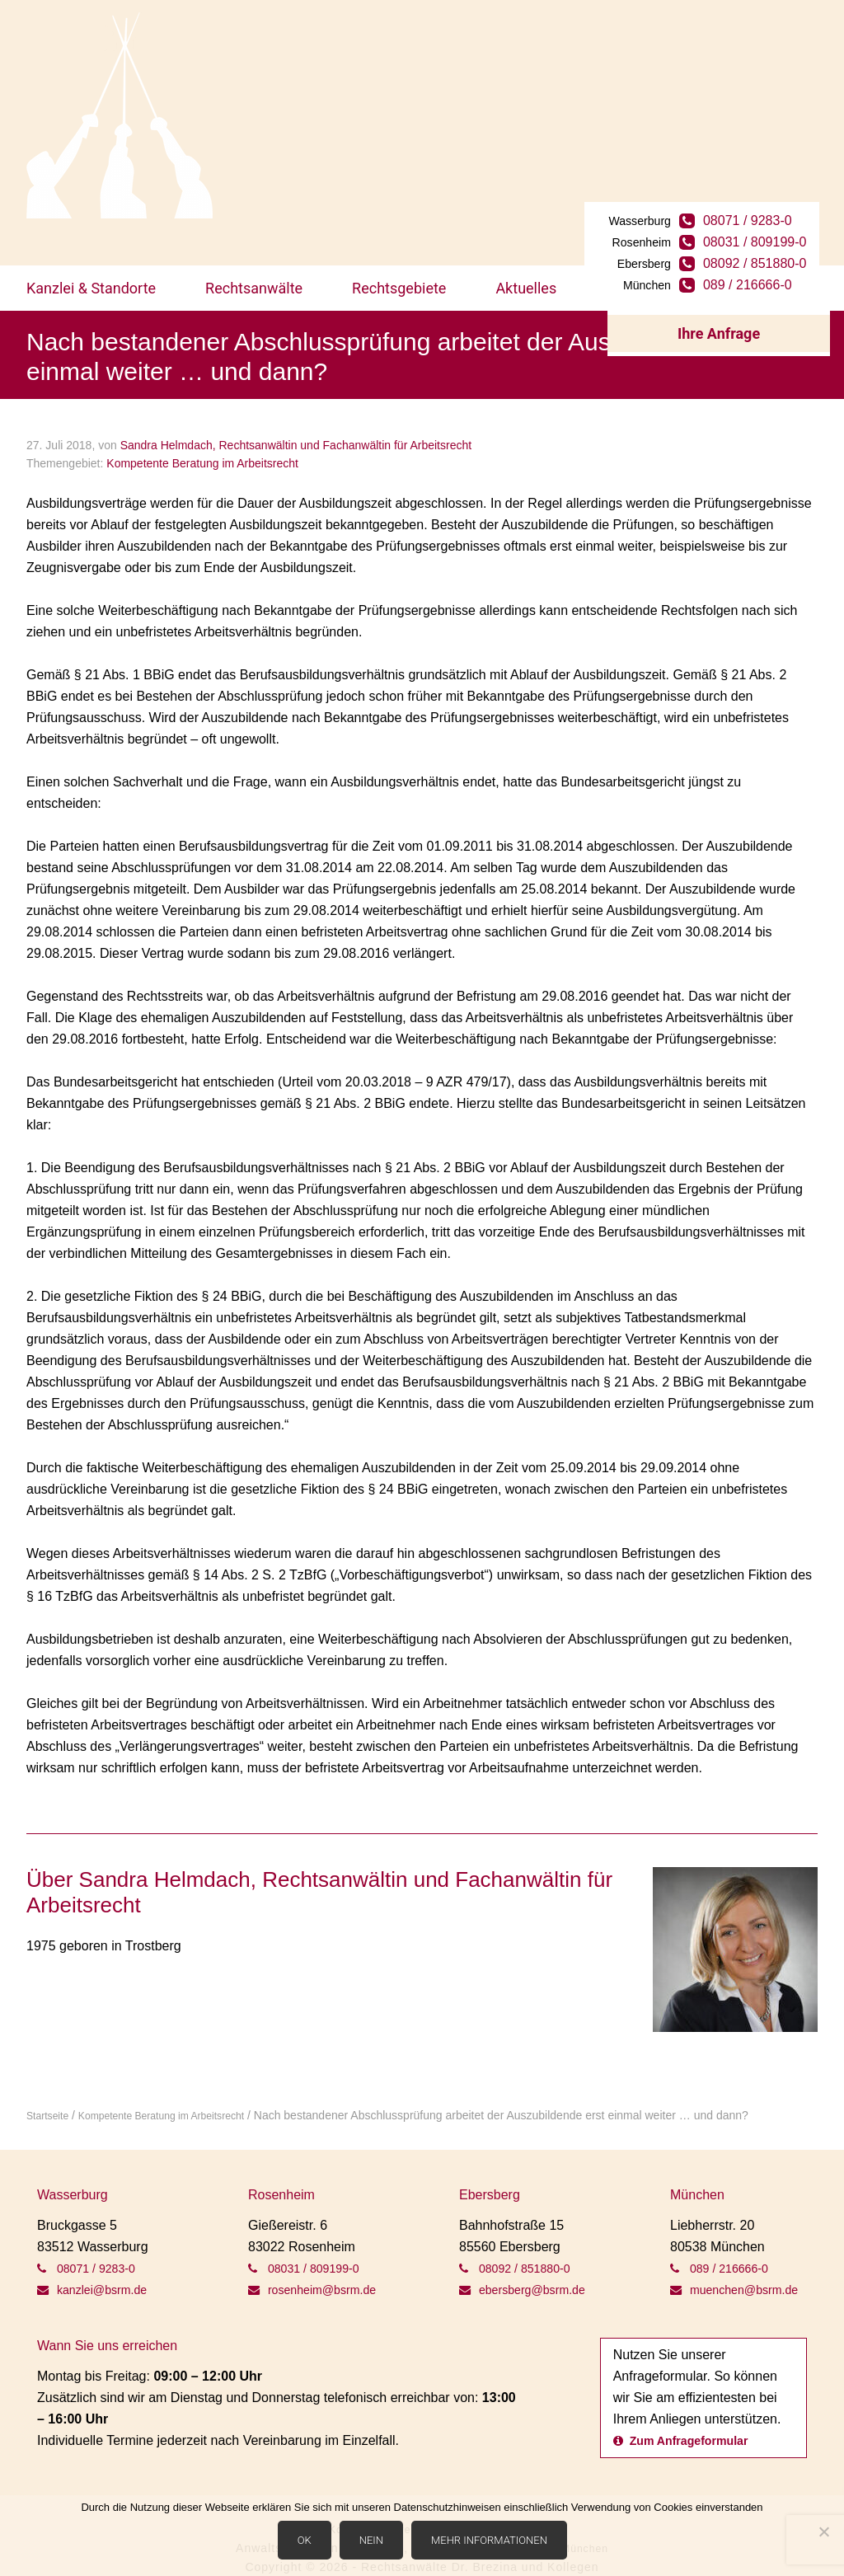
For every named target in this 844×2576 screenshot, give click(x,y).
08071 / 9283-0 (767, 143)
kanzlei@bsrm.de (98, 2243)
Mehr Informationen (493, 2544)
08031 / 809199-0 (774, 164)
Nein (375, 2544)
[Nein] (823, 2534)
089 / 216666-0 (767, 207)
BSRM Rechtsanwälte (119, 115)
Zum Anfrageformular (688, 2415)
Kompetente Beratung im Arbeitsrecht (202, 417)
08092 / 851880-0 (774, 186)
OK (308, 2544)
